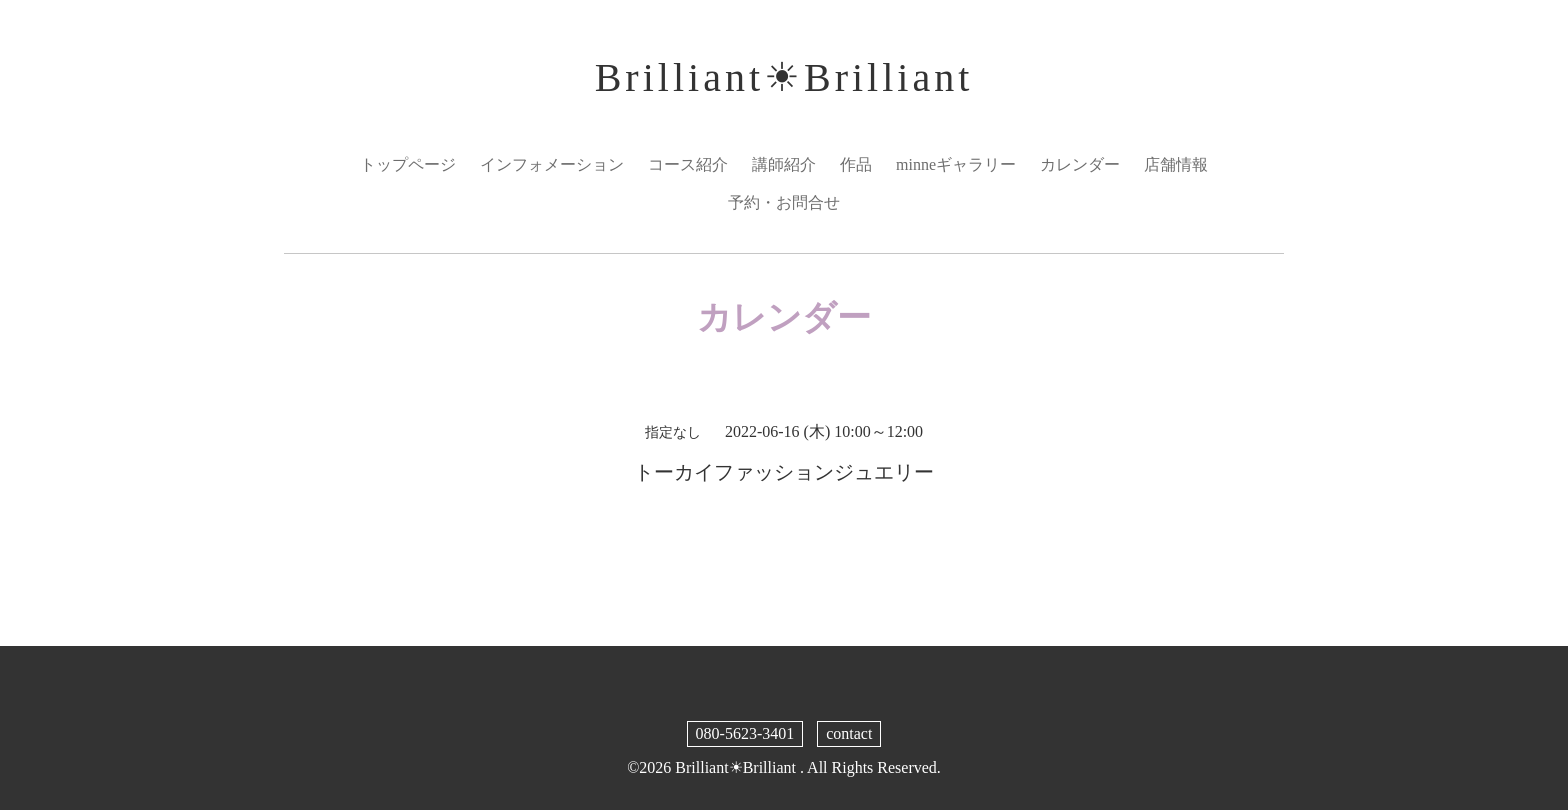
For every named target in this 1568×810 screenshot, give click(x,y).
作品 (856, 164)
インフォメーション (552, 164)
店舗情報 (1176, 164)
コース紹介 (688, 164)
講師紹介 (784, 164)
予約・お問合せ (784, 202)
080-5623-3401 (745, 733)
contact (849, 733)
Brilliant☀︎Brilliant (784, 77)
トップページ (408, 164)
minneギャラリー (956, 164)
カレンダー (1080, 164)
